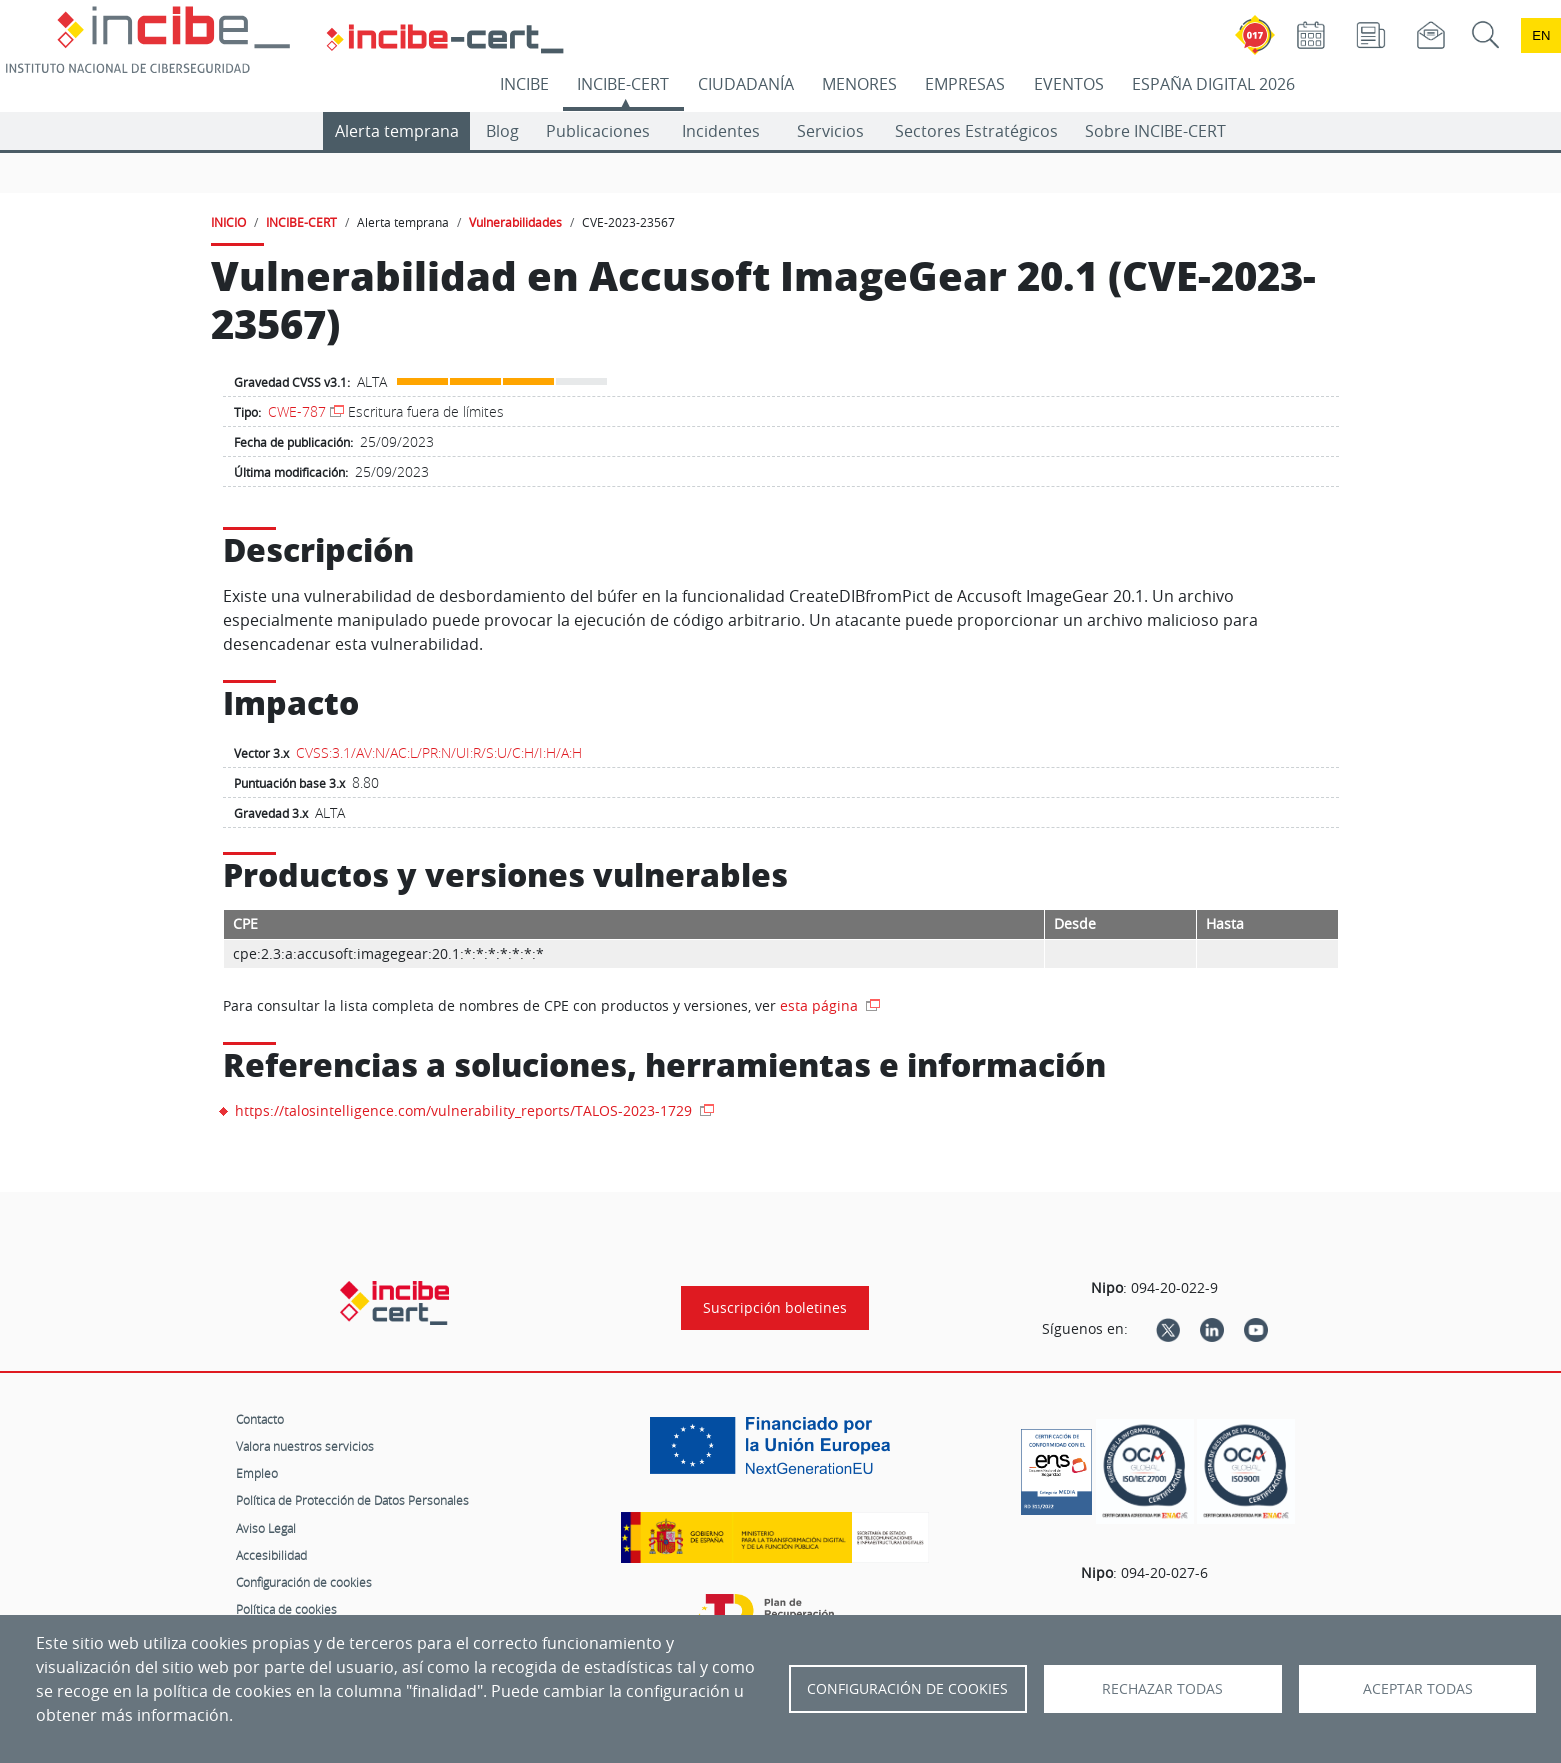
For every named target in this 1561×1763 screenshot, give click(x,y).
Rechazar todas (1162, 1689)
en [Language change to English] (1541, 35)
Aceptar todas (1418, 1689)
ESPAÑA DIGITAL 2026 (1213, 84)
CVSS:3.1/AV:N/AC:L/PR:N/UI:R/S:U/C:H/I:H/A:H (439, 752)
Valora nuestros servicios (305, 1446)
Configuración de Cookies (907, 1689)
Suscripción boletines (775, 1308)
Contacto (260, 1419)
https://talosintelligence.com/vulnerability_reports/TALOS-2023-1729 (465, 1110)
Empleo (257, 1473)
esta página (821, 1005)
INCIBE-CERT (623, 84)
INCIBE (524, 84)
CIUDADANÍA (746, 84)
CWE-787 (297, 411)
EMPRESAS (965, 84)
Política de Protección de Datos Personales (352, 1500)
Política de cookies (286, 1609)
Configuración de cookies (304, 1582)
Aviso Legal (266, 1528)
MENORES (859, 84)
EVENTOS (1069, 84)
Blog (502, 131)
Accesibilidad (271, 1555)
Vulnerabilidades (515, 222)
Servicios (830, 131)
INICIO (228, 222)
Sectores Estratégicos (976, 131)
